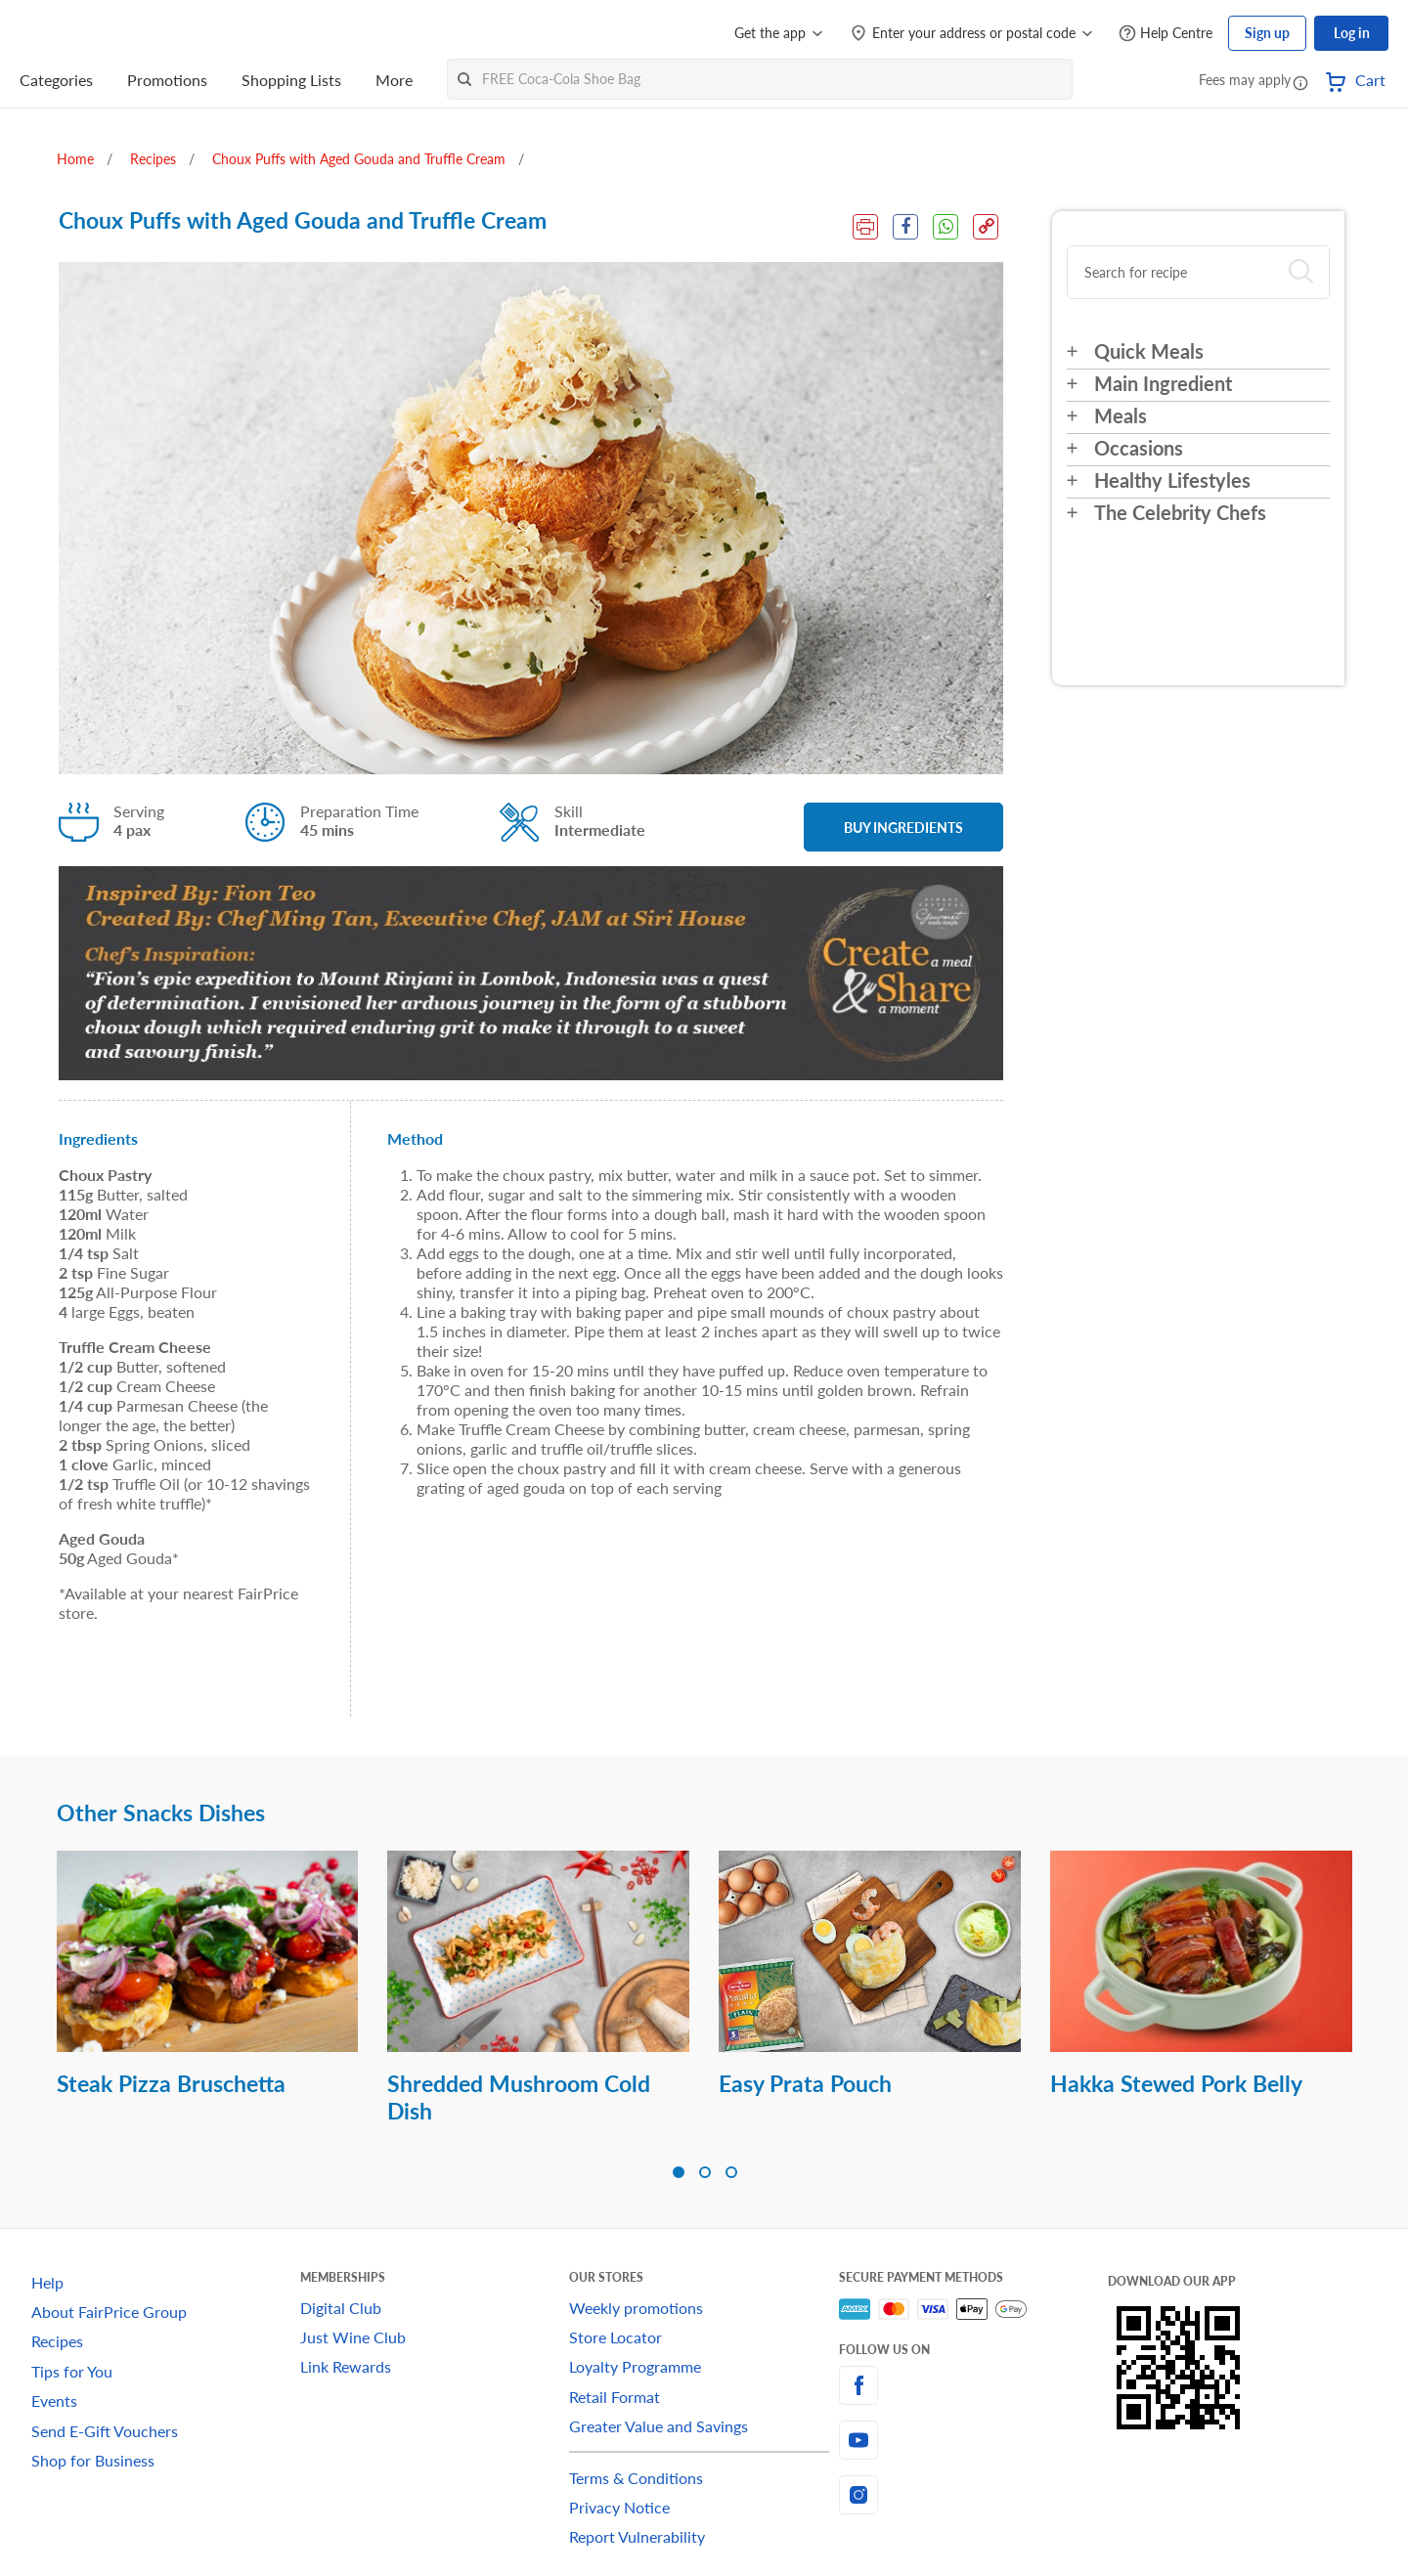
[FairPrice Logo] (75, 33)
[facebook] (973, 2385)
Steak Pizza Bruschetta (171, 2083)
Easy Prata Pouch (805, 2083)
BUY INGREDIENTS (903, 827)
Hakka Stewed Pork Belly (1176, 2083)
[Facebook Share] (905, 227)
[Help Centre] (1165, 33)
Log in (1352, 32)
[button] (1300, 82)
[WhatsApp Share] (945, 227)
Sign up (1267, 32)
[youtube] (973, 2440)
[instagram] (973, 2494)
